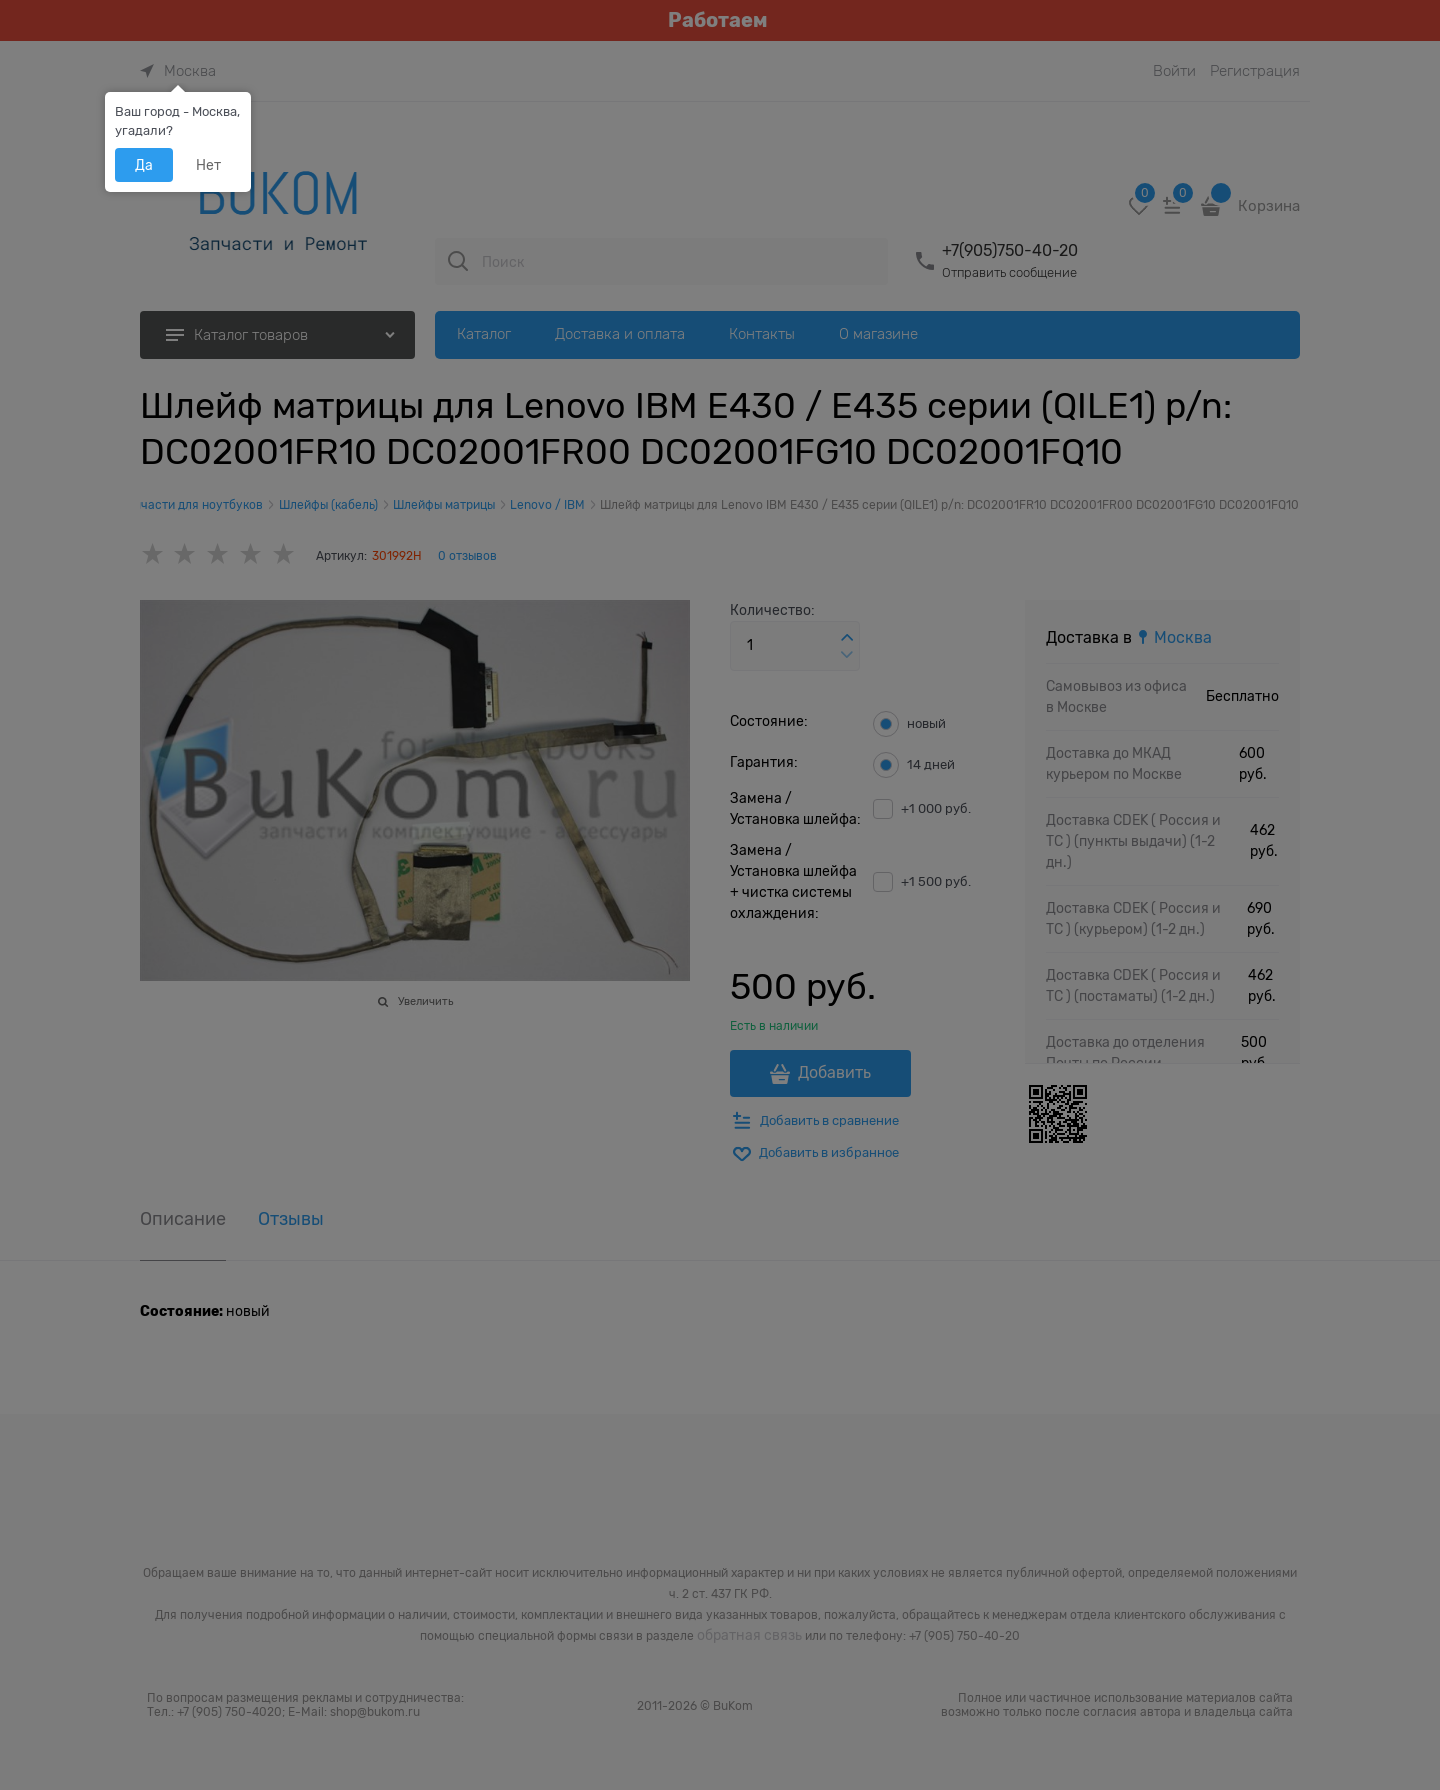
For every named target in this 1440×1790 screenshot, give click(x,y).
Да (144, 165)
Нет (208, 165)
